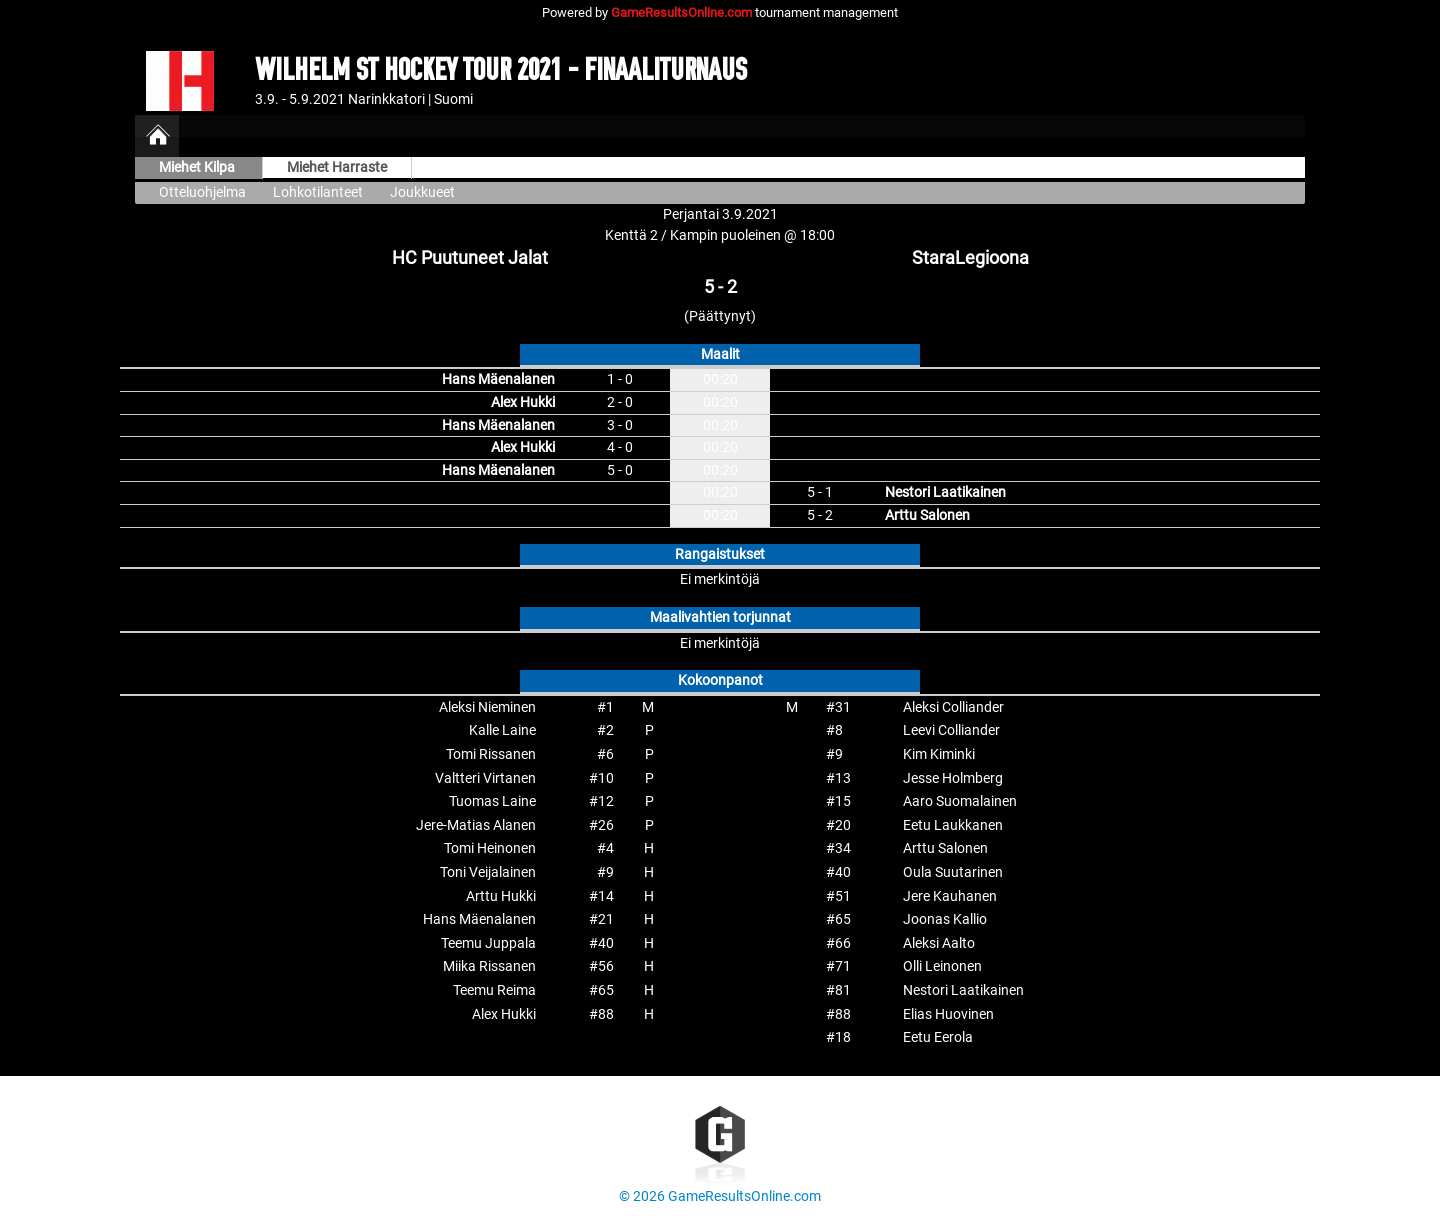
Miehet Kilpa (198, 167)
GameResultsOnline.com (681, 12)
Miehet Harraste (337, 167)
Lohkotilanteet (318, 192)
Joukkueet (422, 192)
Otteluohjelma (202, 192)
